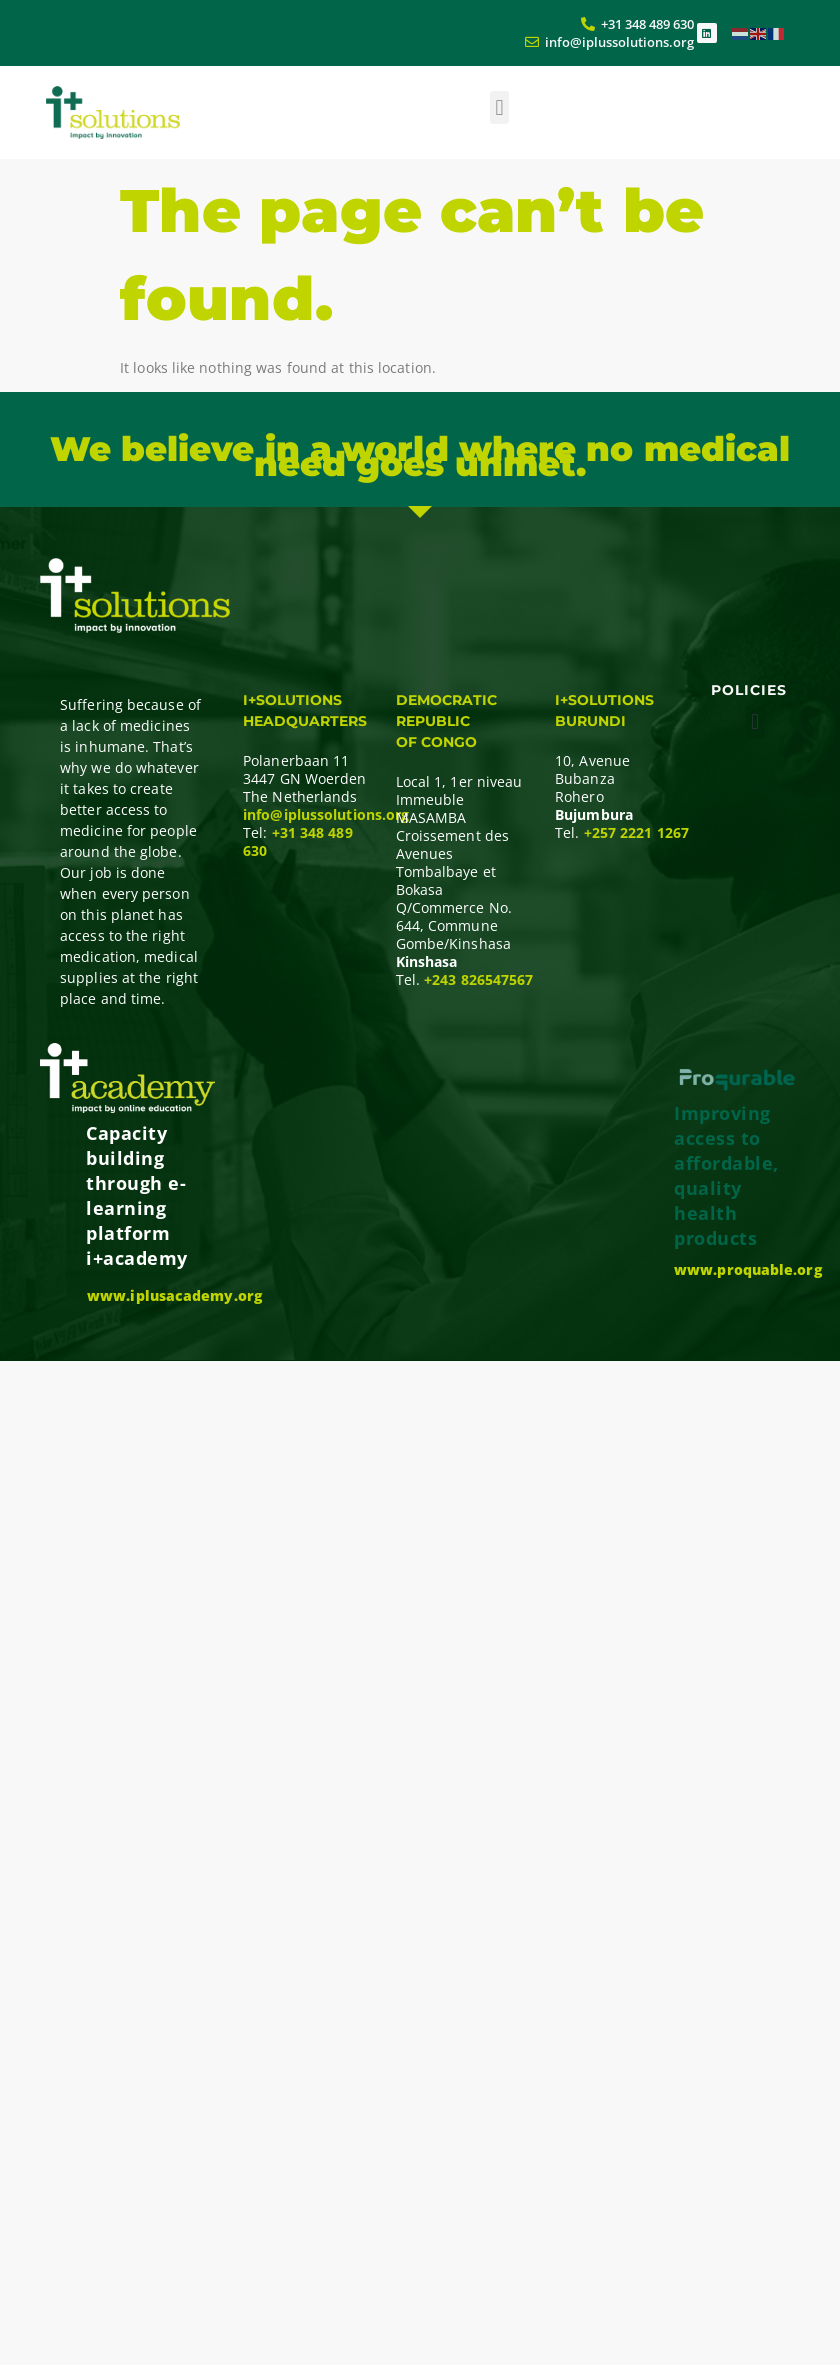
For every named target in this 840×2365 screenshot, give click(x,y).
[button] (499, 107)
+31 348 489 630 (298, 841)
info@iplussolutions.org (326, 814)
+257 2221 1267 (636, 832)
